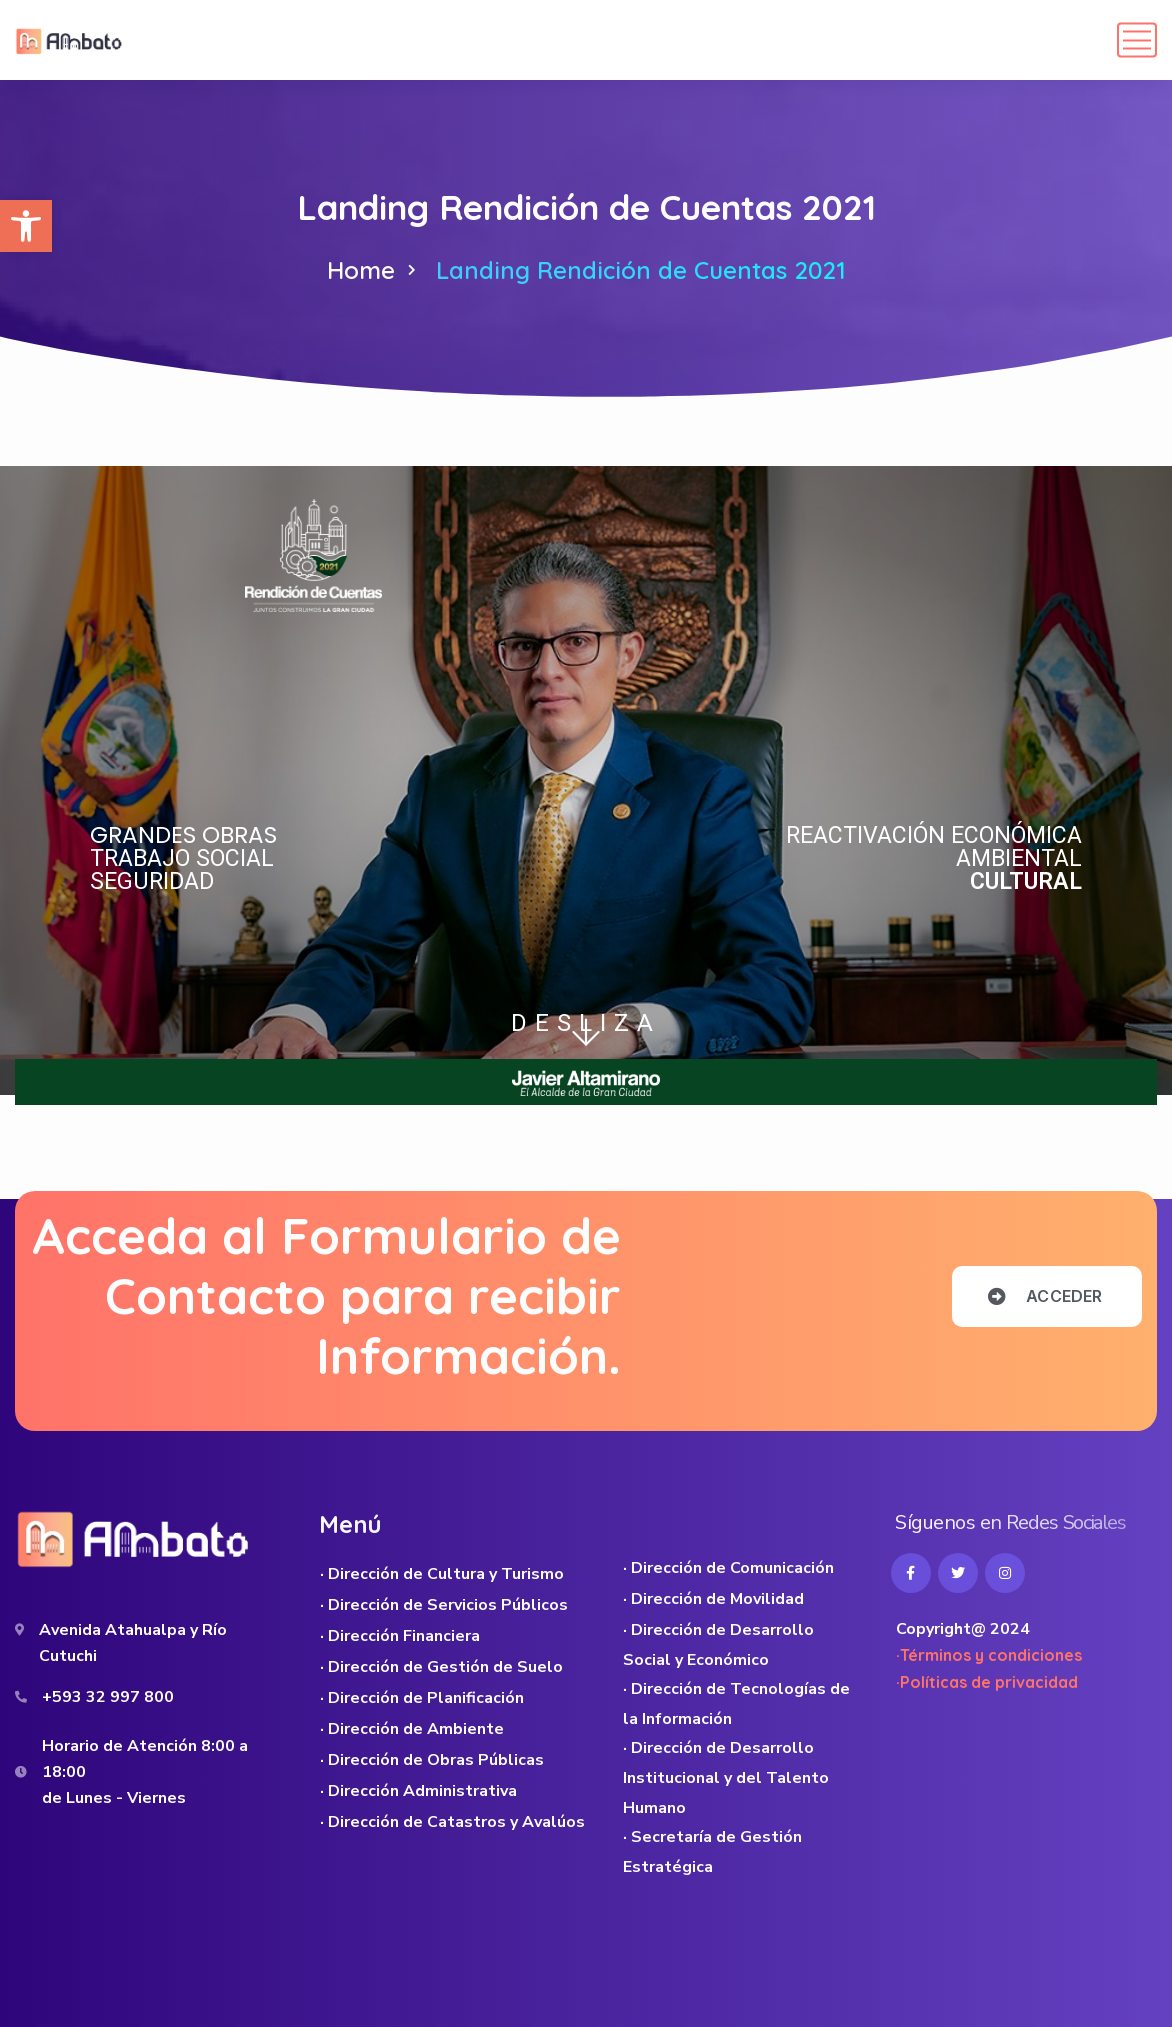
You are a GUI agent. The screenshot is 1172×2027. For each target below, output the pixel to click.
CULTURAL (1026, 881)
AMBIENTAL (1019, 858)
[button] (26, 226)
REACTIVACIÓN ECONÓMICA (934, 835)
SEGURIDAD (152, 881)
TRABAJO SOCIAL (182, 858)
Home (361, 270)
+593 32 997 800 (108, 1697)
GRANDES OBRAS (183, 835)
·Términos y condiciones (989, 1655)
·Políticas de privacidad (987, 1682)
